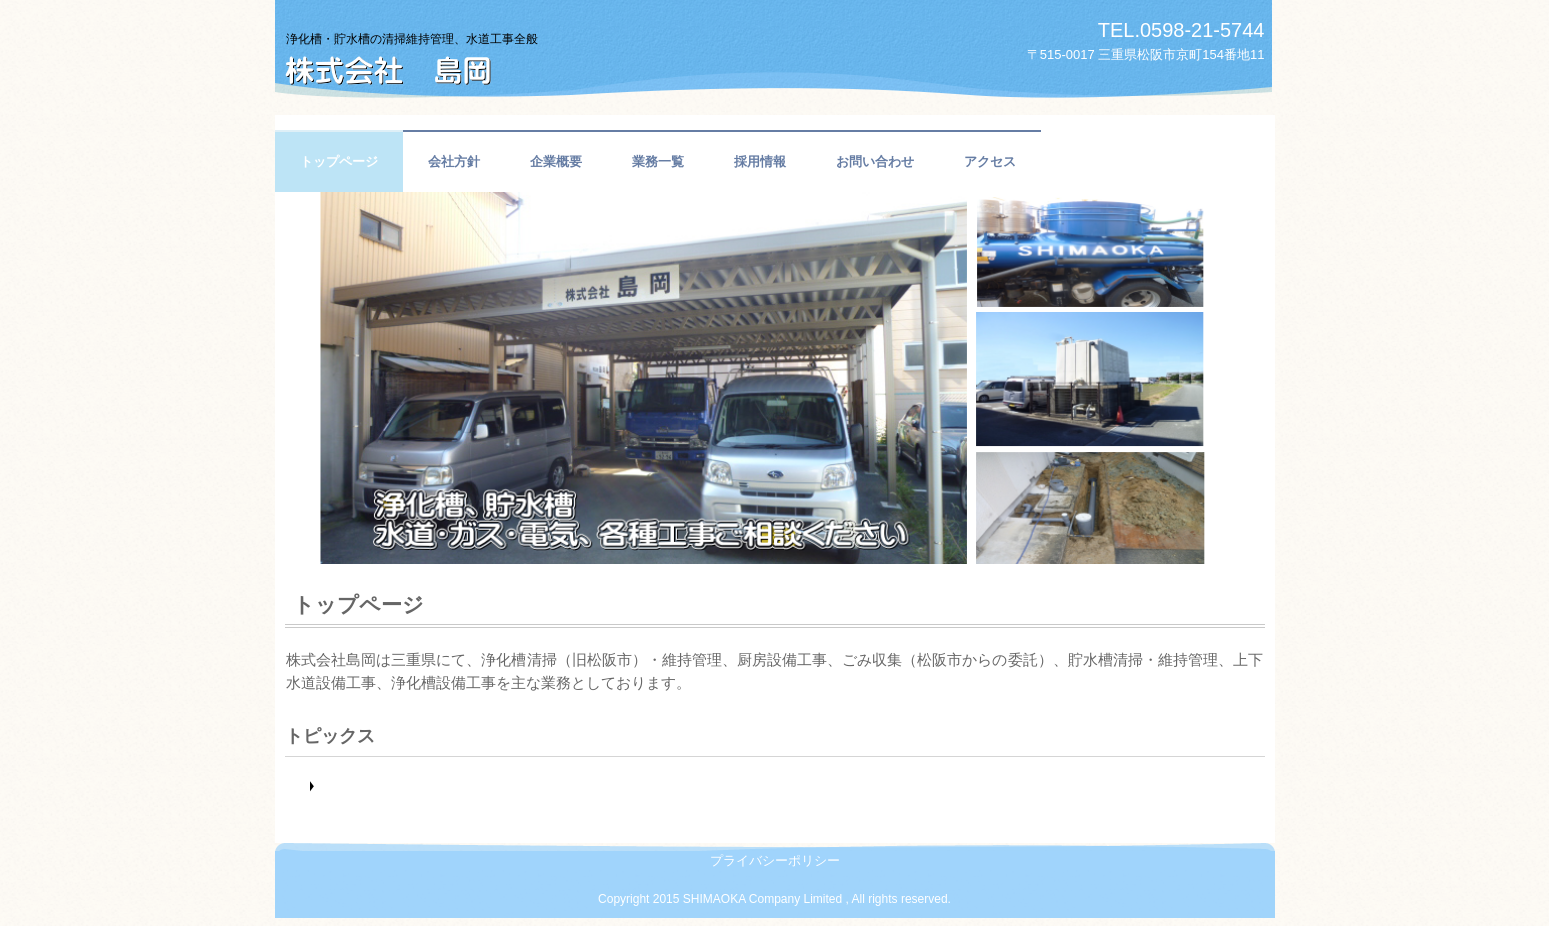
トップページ (339, 161)
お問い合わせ (875, 161)
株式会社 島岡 (490, 53)
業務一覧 (658, 161)
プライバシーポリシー (775, 860)
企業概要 (556, 161)
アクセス (990, 161)
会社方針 (454, 161)
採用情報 (760, 161)
